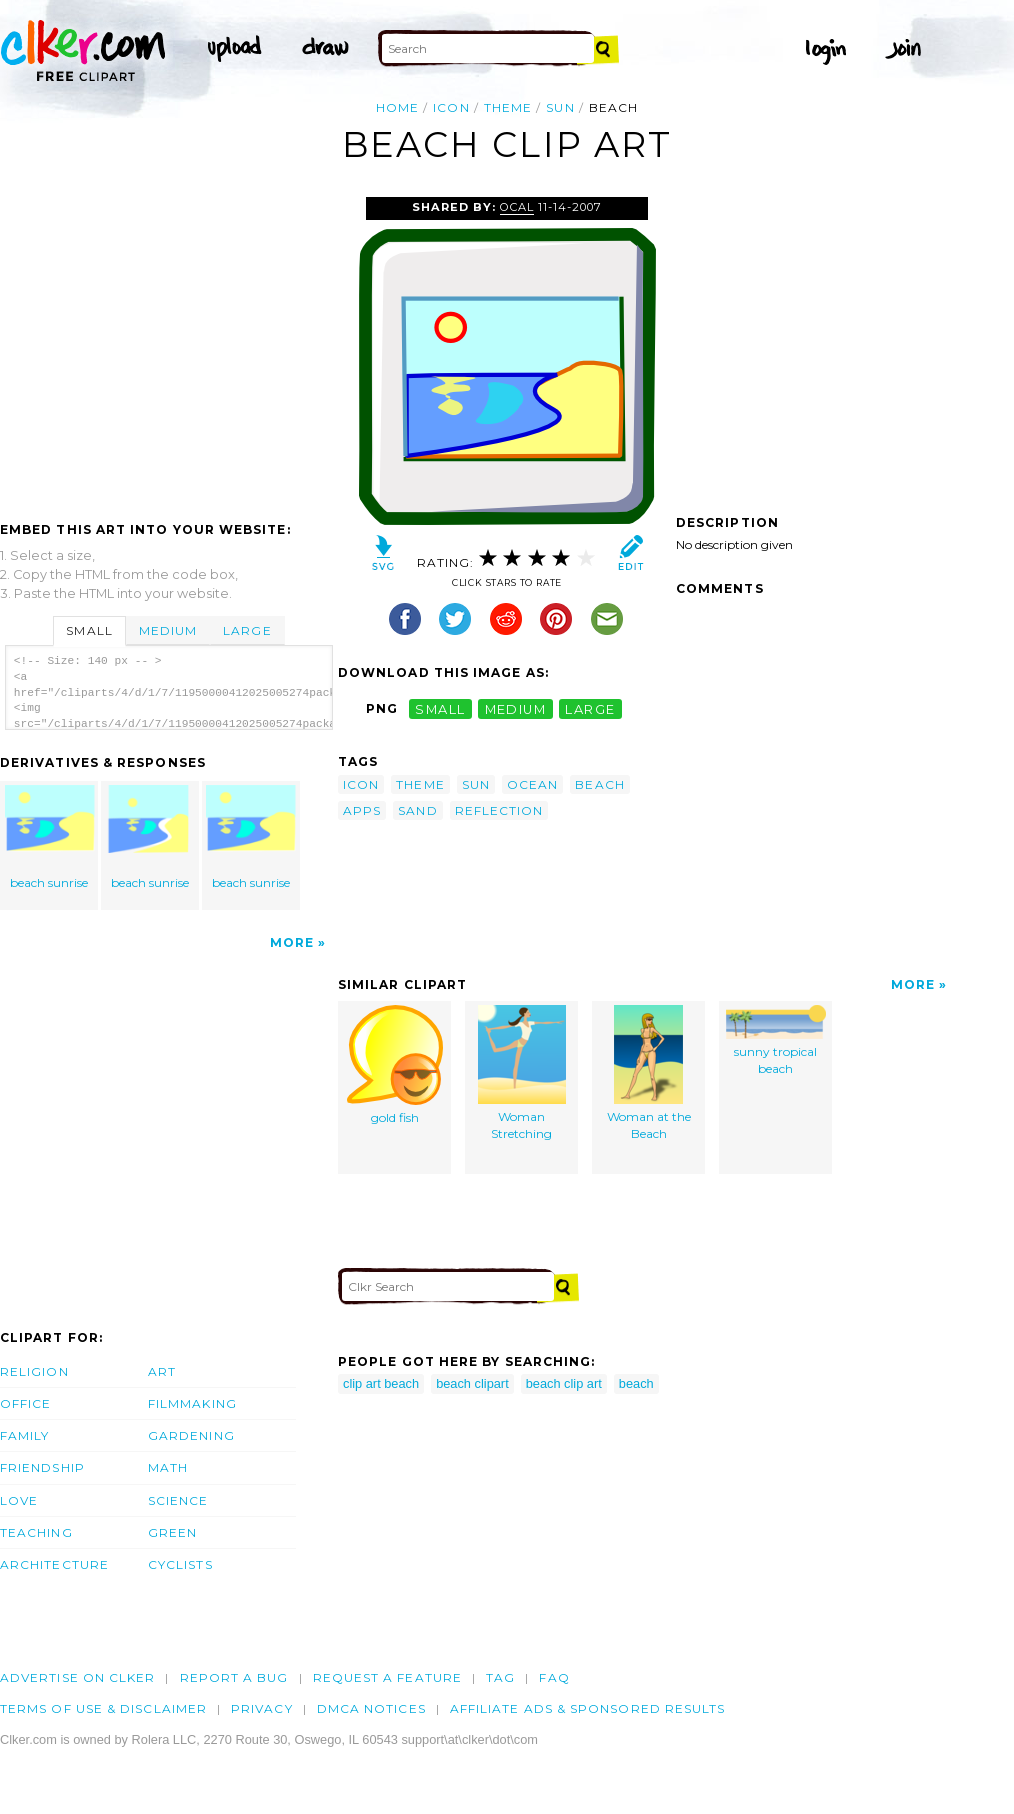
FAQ (554, 1677)
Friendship (42, 1467)
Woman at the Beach (649, 1073)
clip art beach (381, 1383)
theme (508, 107)
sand (417, 810)
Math (168, 1467)
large (590, 708)
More (292, 942)
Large (247, 630)
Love (19, 1500)
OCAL (517, 207)
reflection (499, 810)
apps (362, 810)
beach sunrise (50, 837)
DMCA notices (371, 1708)
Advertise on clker (77, 1677)
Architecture (54, 1564)
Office (25, 1403)
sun (560, 107)
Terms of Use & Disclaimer (103, 1708)
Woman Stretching (522, 1073)
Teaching (36, 1532)
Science (178, 1500)
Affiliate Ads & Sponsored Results (588, 1708)
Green (172, 1532)
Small (89, 630)
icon (451, 107)
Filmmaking (192, 1403)
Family (24, 1435)
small (440, 708)
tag (500, 1677)
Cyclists (180, 1564)
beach (599, 784)
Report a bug (234, 1677)
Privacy (262, 1708)
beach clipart (472, 1383)
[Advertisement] (168, 347)
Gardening (191, 1435)
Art (162, 1371)
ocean (532, 784)
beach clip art (564, 1383)
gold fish (395, 1065)
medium (516, 708)
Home (397, 107)
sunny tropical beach (776, 1040)
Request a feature (387, 1677)
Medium (168, 630)
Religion (34, 1371)
